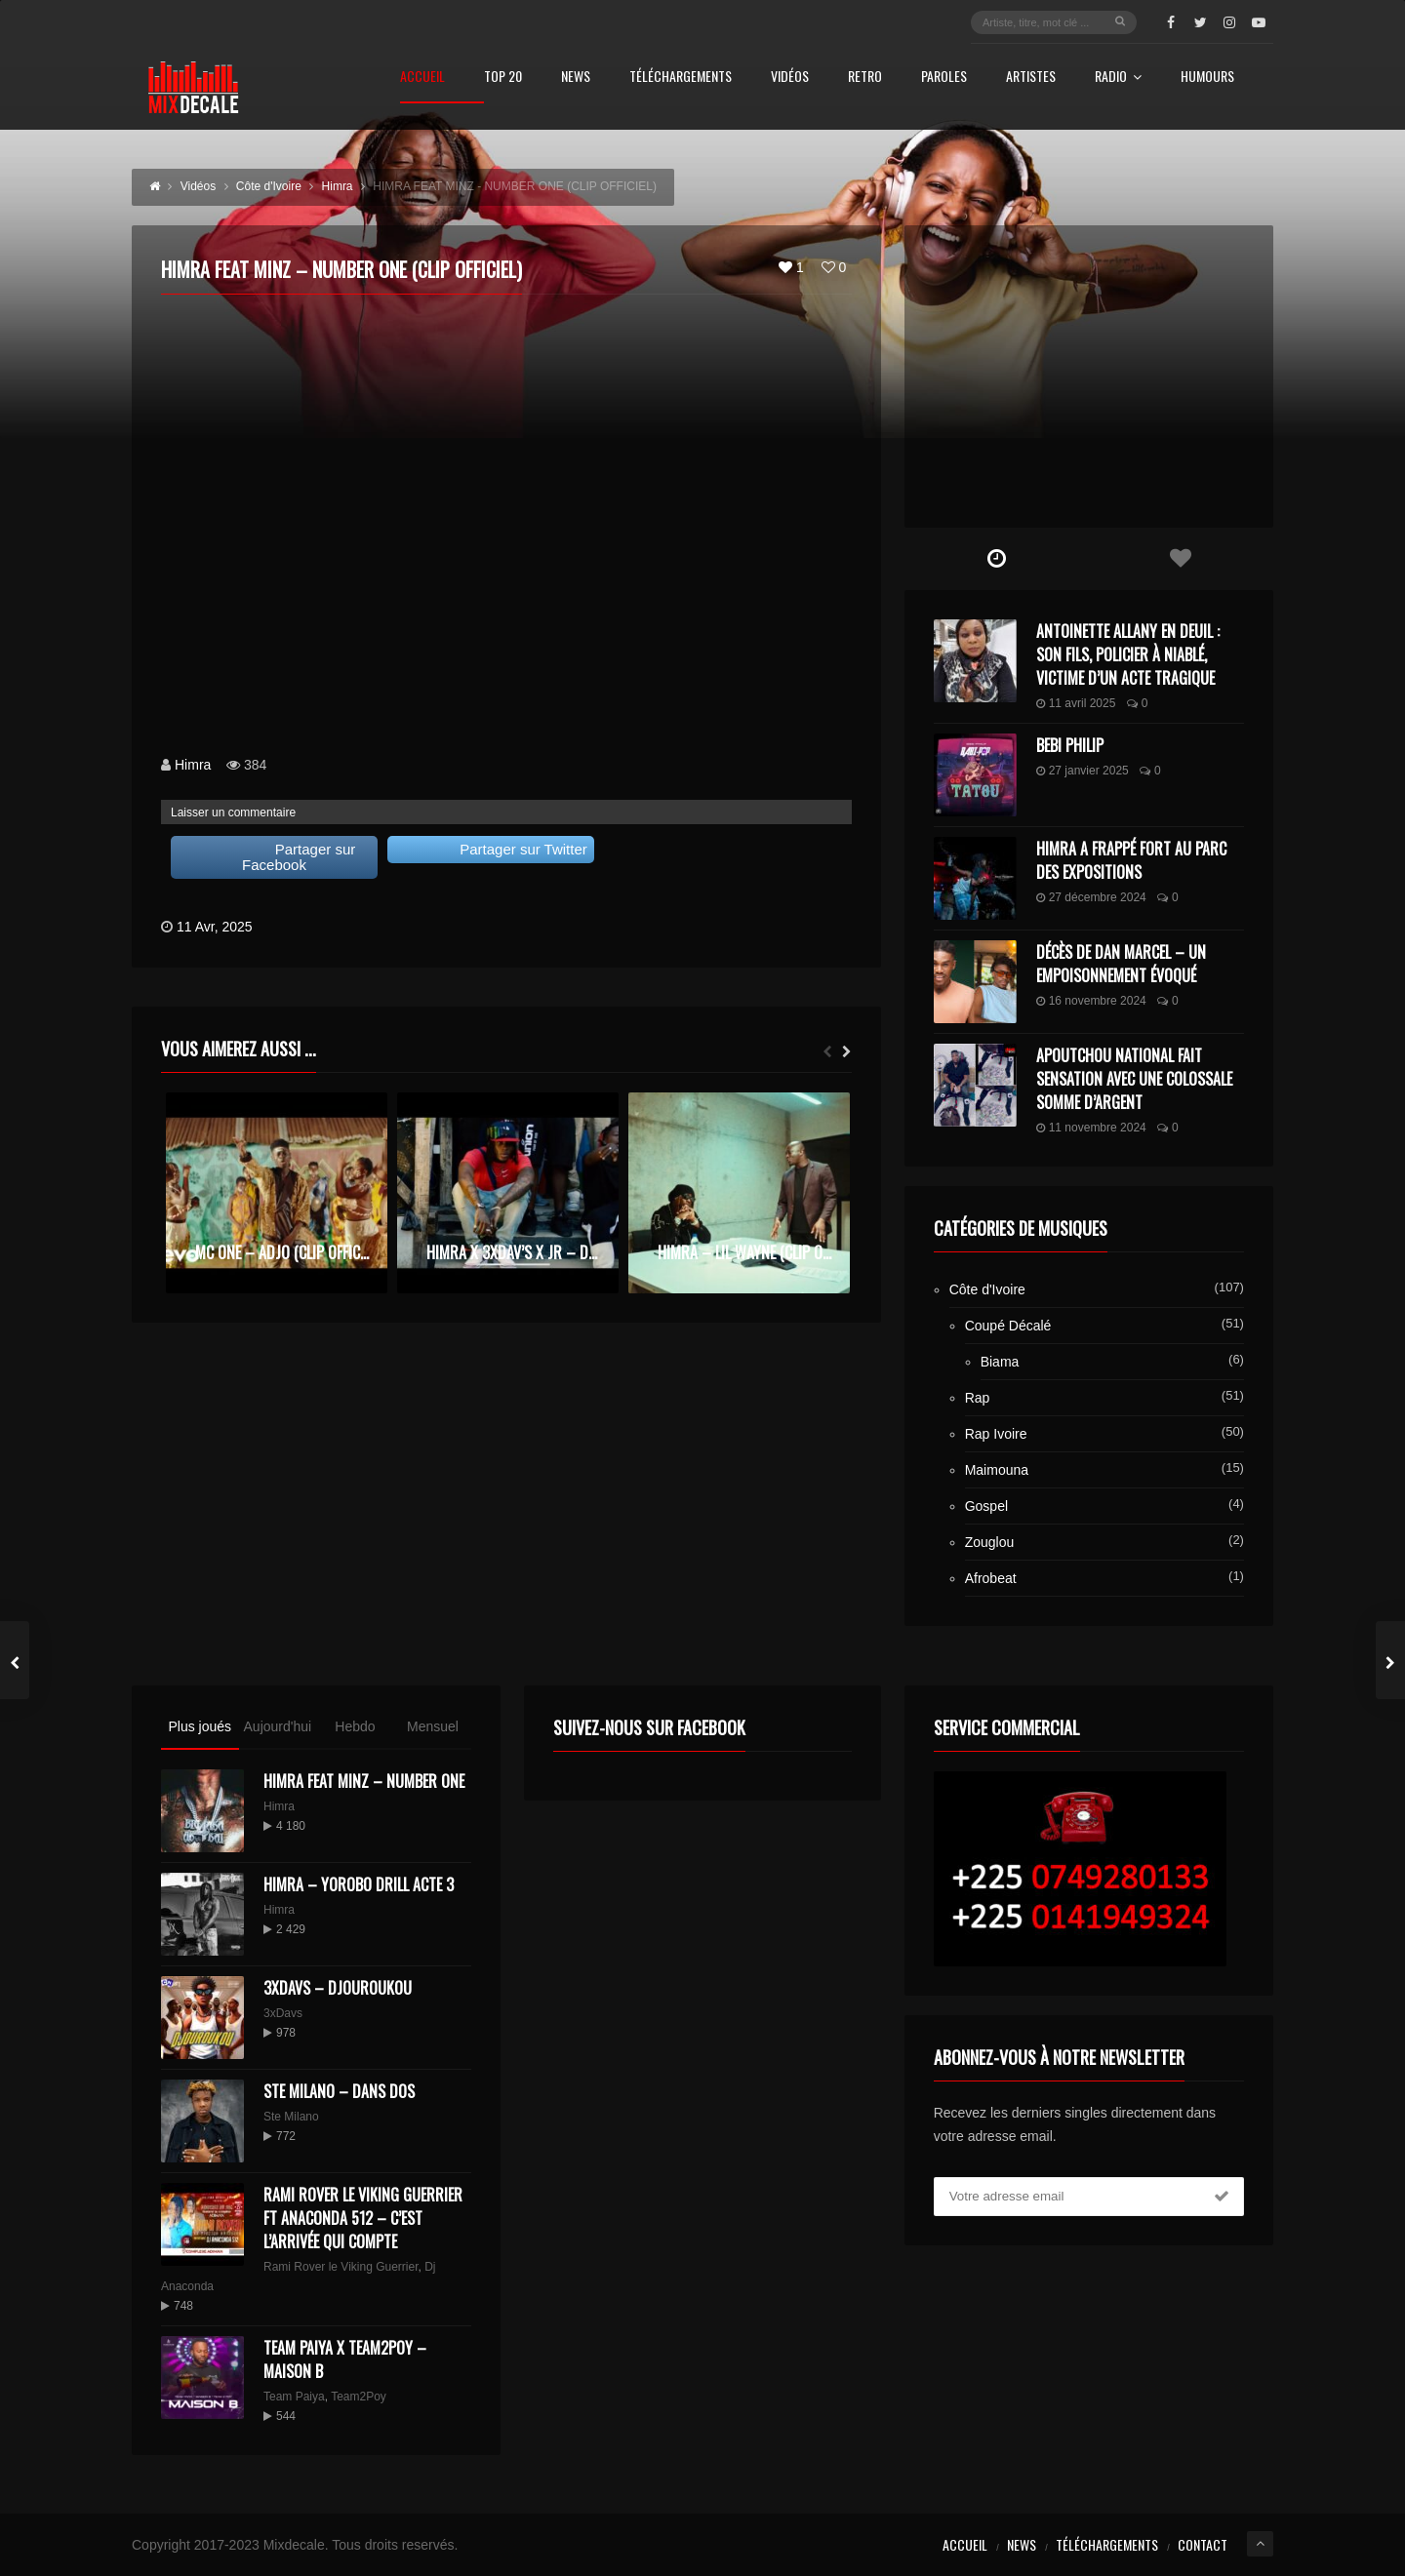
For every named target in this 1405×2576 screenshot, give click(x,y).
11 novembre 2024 (1091, 1127)
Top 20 (503, 77)
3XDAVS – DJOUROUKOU (337, 1988)
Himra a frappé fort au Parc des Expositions (1131, 860)
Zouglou (990, 1542)
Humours (1207, 77)
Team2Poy (358, 2396)
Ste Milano (291, 2116)
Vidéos (790, 77)
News (575, 77)
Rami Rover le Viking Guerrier (341, 2267)
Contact (1202, 2544)
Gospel (986, 1506)
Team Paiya (294, 2396)
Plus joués (199, 1726)
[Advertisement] (1089, 376)
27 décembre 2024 (1091, 897)
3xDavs (282, 2013)
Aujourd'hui (278, 1726)
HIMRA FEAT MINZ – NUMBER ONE (363, 1781)
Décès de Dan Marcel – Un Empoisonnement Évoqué (1121, 963)
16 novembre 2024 (1091, 1001)
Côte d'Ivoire (987, 1289)
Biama (1000, 1361)
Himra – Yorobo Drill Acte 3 (358, 1884)
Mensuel (433, 1726)
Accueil (422, 77)
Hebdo (355, 1726)
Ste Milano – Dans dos (339, 2091)
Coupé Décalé (1008, 1325)
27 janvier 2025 (1082, 770)
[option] (276, 1193)
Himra (193, 765)
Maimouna (996, 1470)
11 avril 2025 (1076, 703)
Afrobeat (991, 1578)
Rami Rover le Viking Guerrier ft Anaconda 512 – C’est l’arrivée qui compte (362, 2218)
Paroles (944, 77)
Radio (1118, 77)
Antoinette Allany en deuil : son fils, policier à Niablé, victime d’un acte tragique (1128, 654)
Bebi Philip (1070, 745)
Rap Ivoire (996, 1434)
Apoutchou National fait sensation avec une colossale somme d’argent (1134, 1079)
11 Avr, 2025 (215, 926)
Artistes (1031, 77)
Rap (977, 1398)
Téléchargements (680, 77)
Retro (865, 77)
